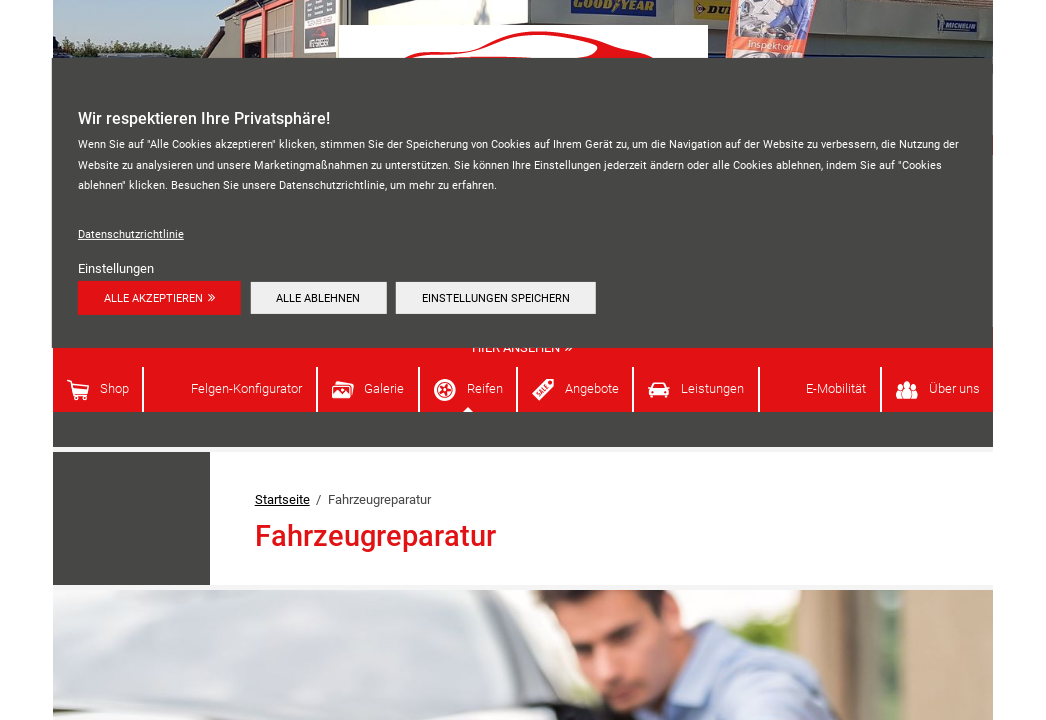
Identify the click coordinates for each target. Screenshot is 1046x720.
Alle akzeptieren (153, 298)
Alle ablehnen (318, 298)
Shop (114, 388)
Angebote (592, 388)
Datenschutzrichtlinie (131, 234)
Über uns (954, 388)
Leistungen (712, 388)
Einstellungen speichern (496, 298)
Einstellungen (116, 268)
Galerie (384, 388)
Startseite (282, 499)
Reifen (485, 388)
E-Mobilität (836, 388)
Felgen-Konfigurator (246, 388)
